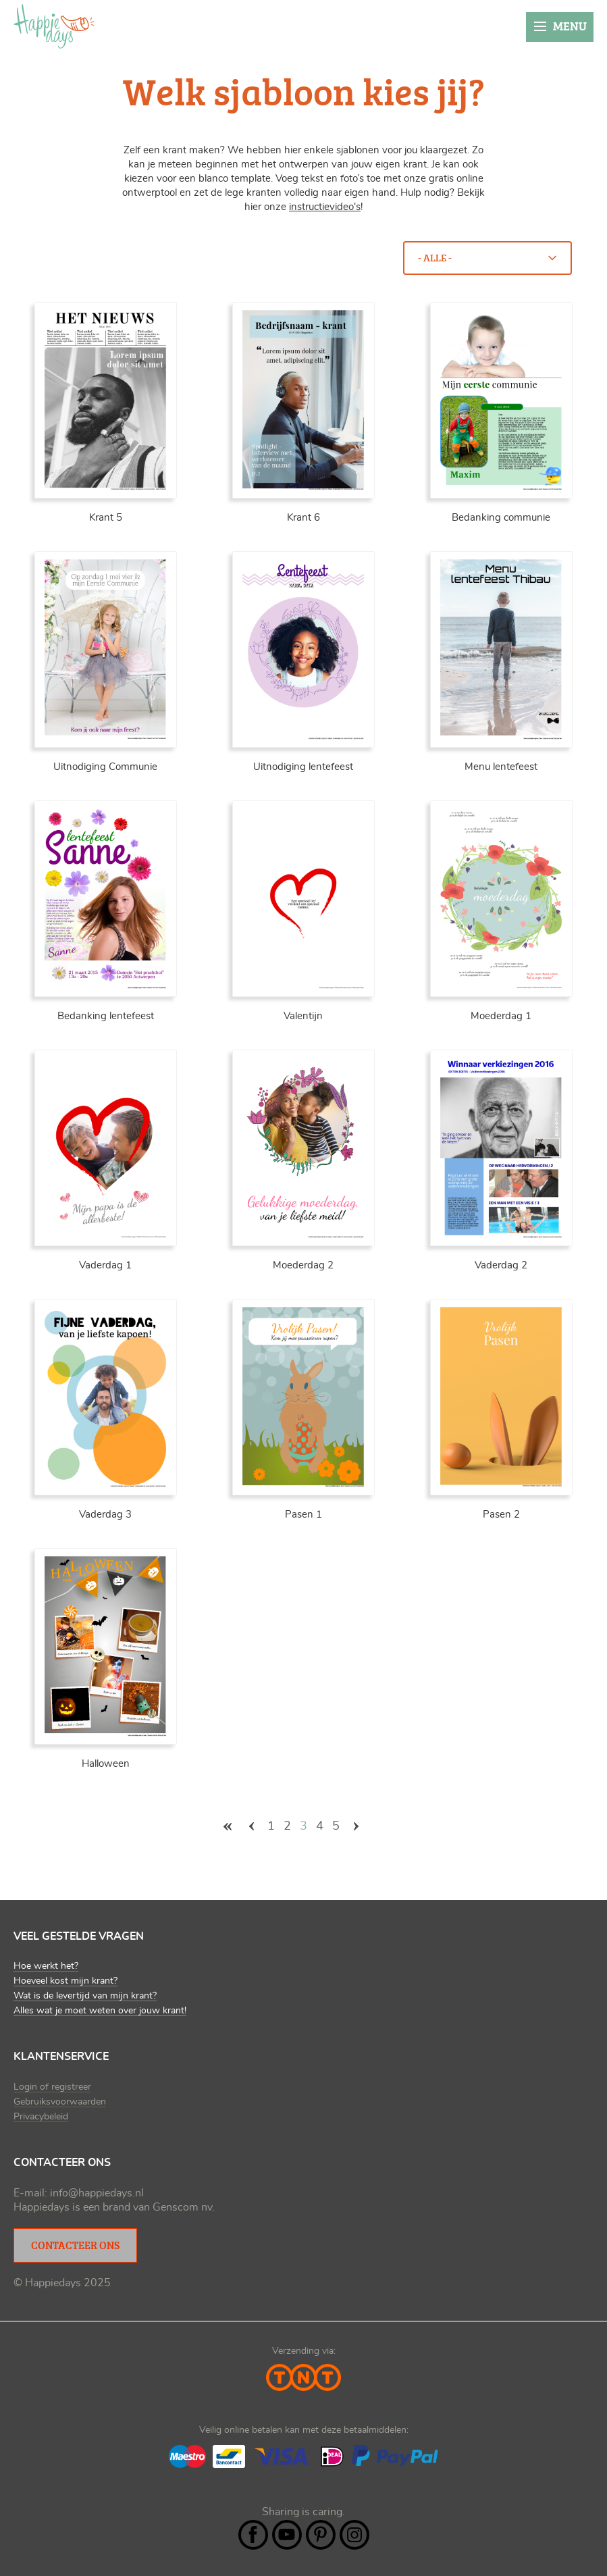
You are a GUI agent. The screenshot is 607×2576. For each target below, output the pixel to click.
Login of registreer (52, 2087)
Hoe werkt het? (46, 1966)
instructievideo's (325, 207)
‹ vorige (251, 1826)
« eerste (227, 1826)
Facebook (253, 2535)
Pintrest (321, 2535)
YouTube (287, 2535)
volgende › (355, 1826)
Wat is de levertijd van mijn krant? (85, 1996)
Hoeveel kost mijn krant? (65, 1981)
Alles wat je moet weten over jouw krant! (100, 2010)
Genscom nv (182, 2207)
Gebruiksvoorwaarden (60, 2102)
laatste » (379, 1826)
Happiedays (54, 26)
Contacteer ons (75, 2245)
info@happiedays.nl (97, 2193)
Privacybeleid (41, 2116)
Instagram (354, 2535)
